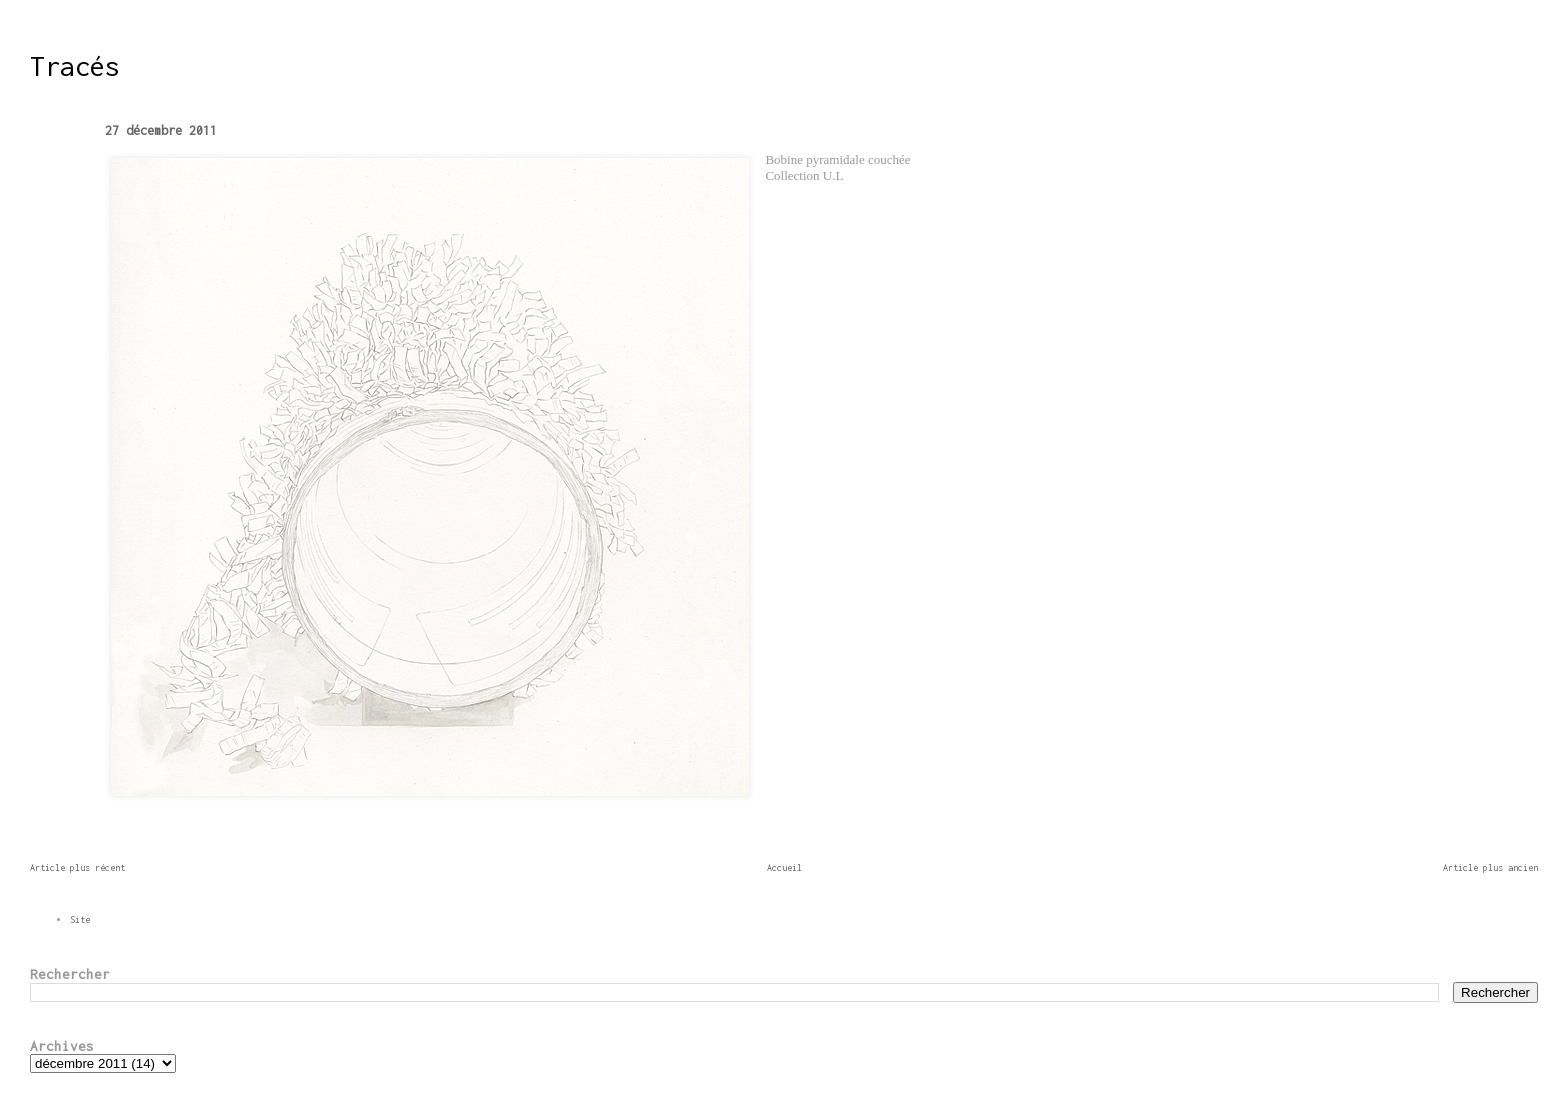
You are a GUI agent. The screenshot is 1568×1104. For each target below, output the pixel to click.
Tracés (75, 66)
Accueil (784, 867)
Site (80, 919)
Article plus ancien (1490, 867)
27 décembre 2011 (161, 130)
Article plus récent (77, 867)
